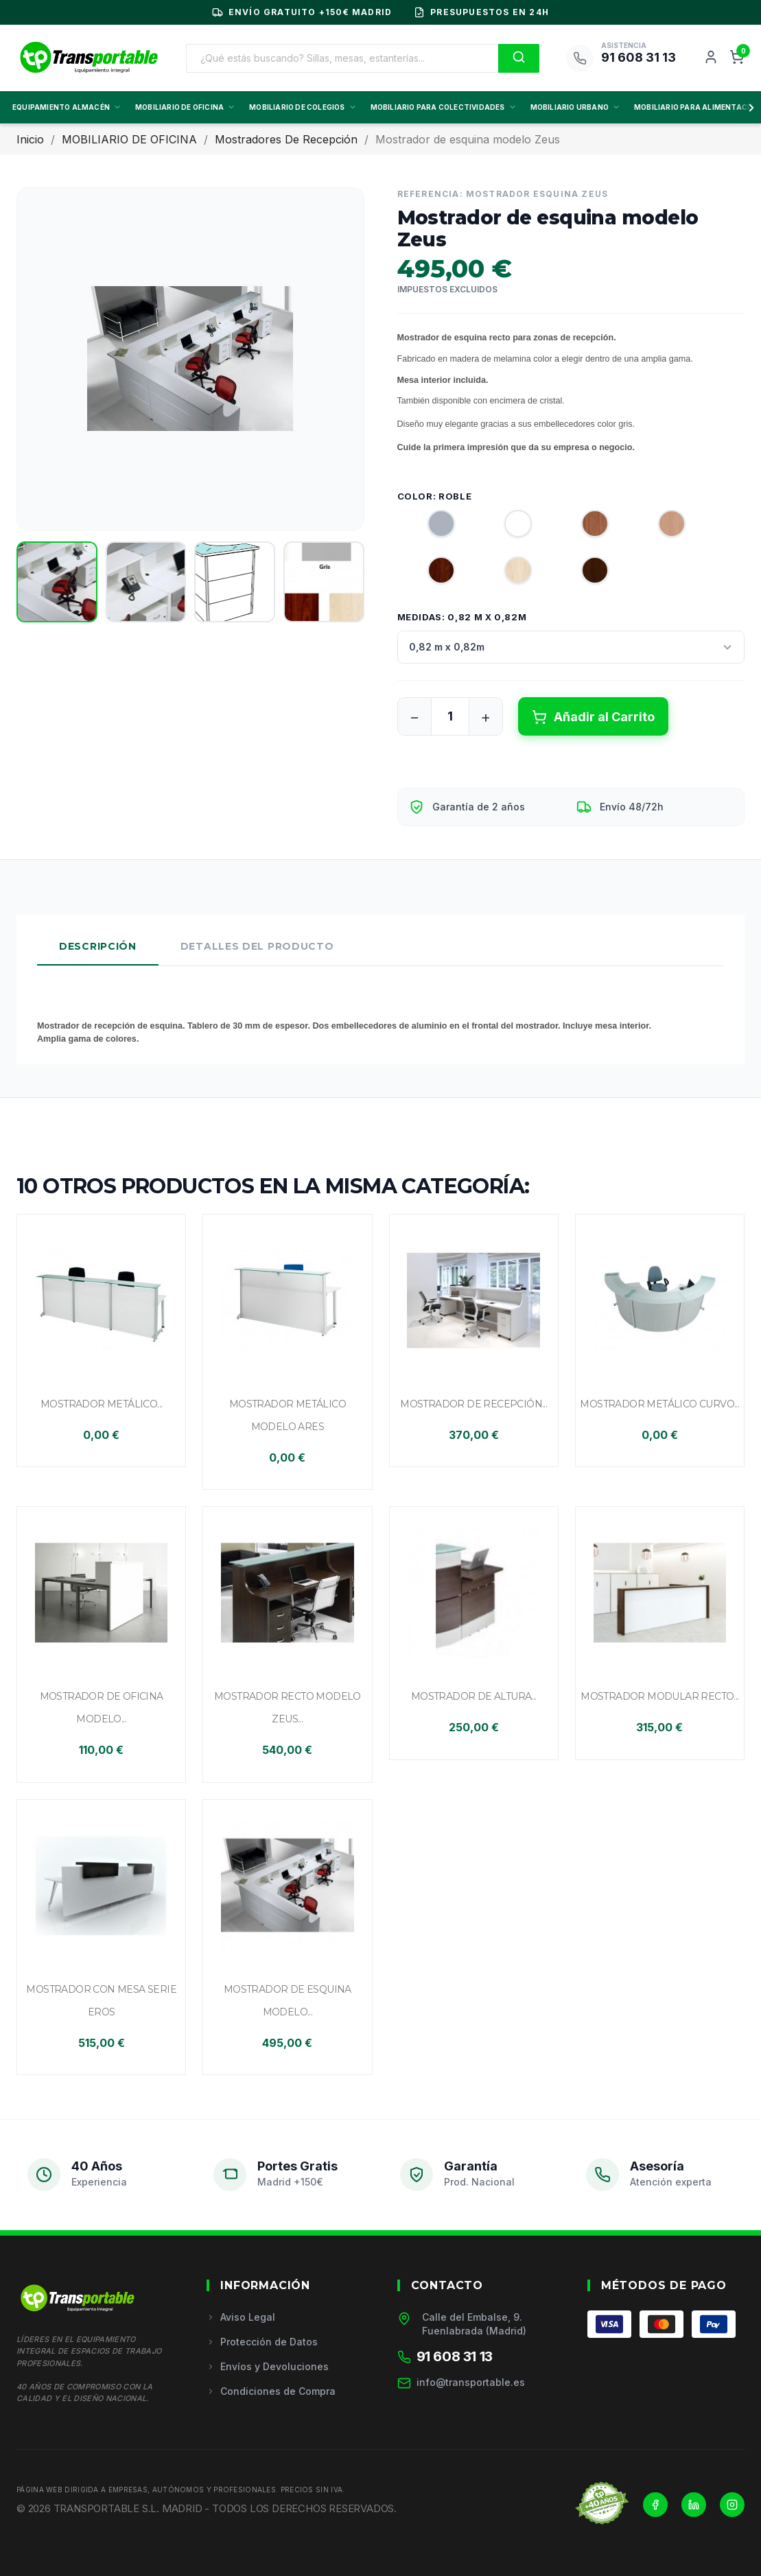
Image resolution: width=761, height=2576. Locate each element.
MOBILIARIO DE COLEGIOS (302, 107)
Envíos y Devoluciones (268, 2366)
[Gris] (428, 527)
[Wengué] (582, 574)
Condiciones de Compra (271, 2391)
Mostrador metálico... (101, 1404)
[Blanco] (505, 527)
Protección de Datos (262, 2341)
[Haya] (659, 527)
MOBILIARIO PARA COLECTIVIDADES (444, 107)
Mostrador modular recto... (659, 1696)
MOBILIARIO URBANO (575, 107)
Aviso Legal (241, 2317)
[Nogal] (428, 574)
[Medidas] (571, 647)
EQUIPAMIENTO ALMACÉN (66, 107)
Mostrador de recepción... (473, 1404)
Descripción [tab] (98, 946)
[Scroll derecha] (748, 108)
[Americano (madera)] (582, 527)
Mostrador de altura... (474, 1696)
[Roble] (505, 574)
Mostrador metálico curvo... (659, 1404)
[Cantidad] (450, 716)
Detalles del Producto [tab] (257, 946)
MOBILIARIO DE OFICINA (185, 107)
